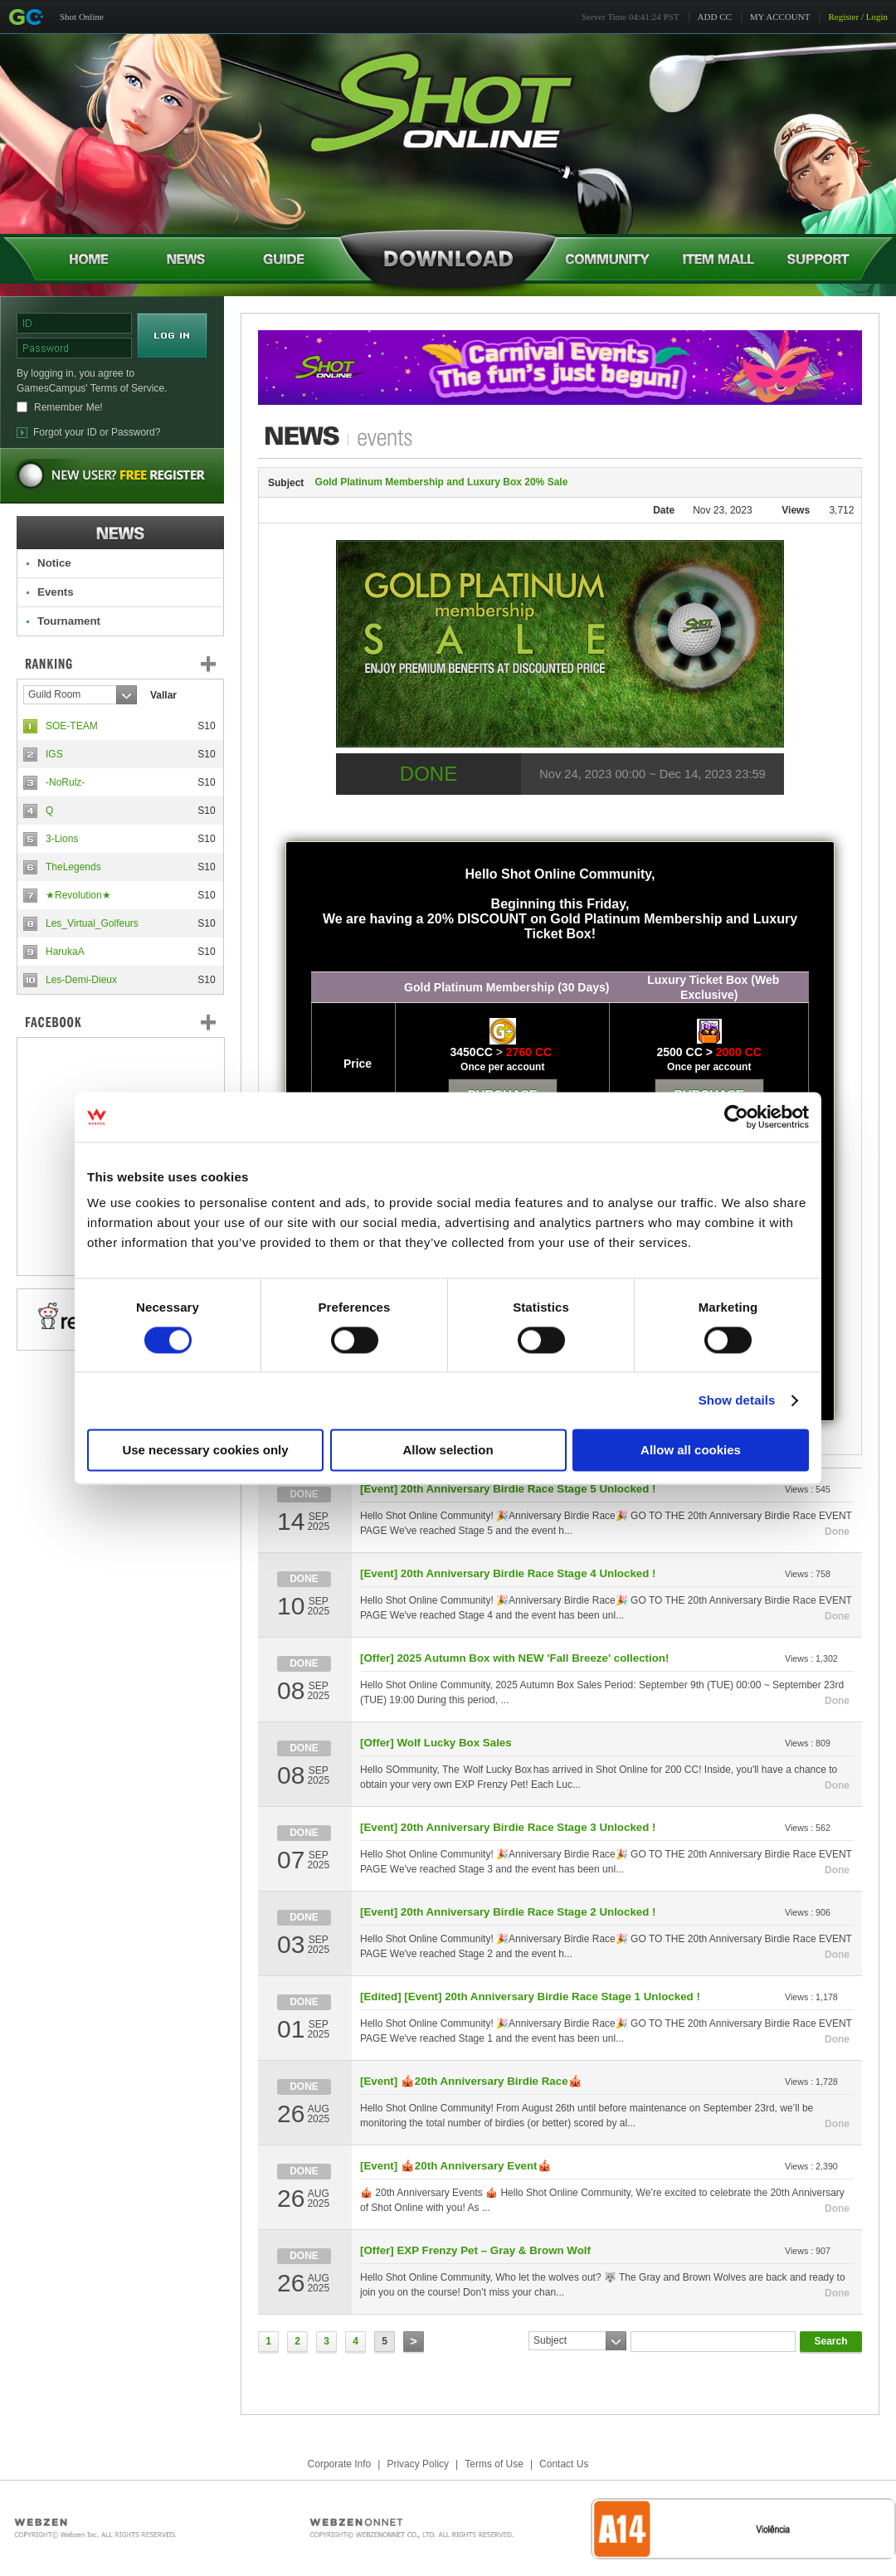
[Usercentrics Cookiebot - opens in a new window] (736, 1116)
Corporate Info (340, 2464)
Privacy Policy (418, 2464)
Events (55, 592)
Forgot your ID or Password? (96, 432)
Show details (737, 1400)
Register (843, 17)
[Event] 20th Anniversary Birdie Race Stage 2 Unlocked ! (508, 1912)
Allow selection (447, 1450)
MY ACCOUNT (780, 17)
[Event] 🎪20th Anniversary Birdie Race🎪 (471, 2081)
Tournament (68, 621)
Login (877, 17)
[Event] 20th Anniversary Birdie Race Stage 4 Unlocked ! (508, 1573)
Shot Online (82, 17)
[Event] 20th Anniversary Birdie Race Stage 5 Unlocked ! (508, 1489)
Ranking (133, 664)
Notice (54, 563)
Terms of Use (494, 2464)
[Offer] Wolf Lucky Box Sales (436, 1742)
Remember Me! (68, 407)
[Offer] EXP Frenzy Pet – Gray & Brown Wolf (475, 2250)
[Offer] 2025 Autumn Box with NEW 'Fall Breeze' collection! (514, 1658)
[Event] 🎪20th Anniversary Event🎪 (456, 2166)
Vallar (163, 695)
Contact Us (563, 2464)
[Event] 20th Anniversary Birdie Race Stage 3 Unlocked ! (508, 1827)
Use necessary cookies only (205, 1450)
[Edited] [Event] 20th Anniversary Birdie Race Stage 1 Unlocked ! (530, 1996)
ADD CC (715, 17)
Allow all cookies (690, 1450)
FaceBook (120, 1022)
